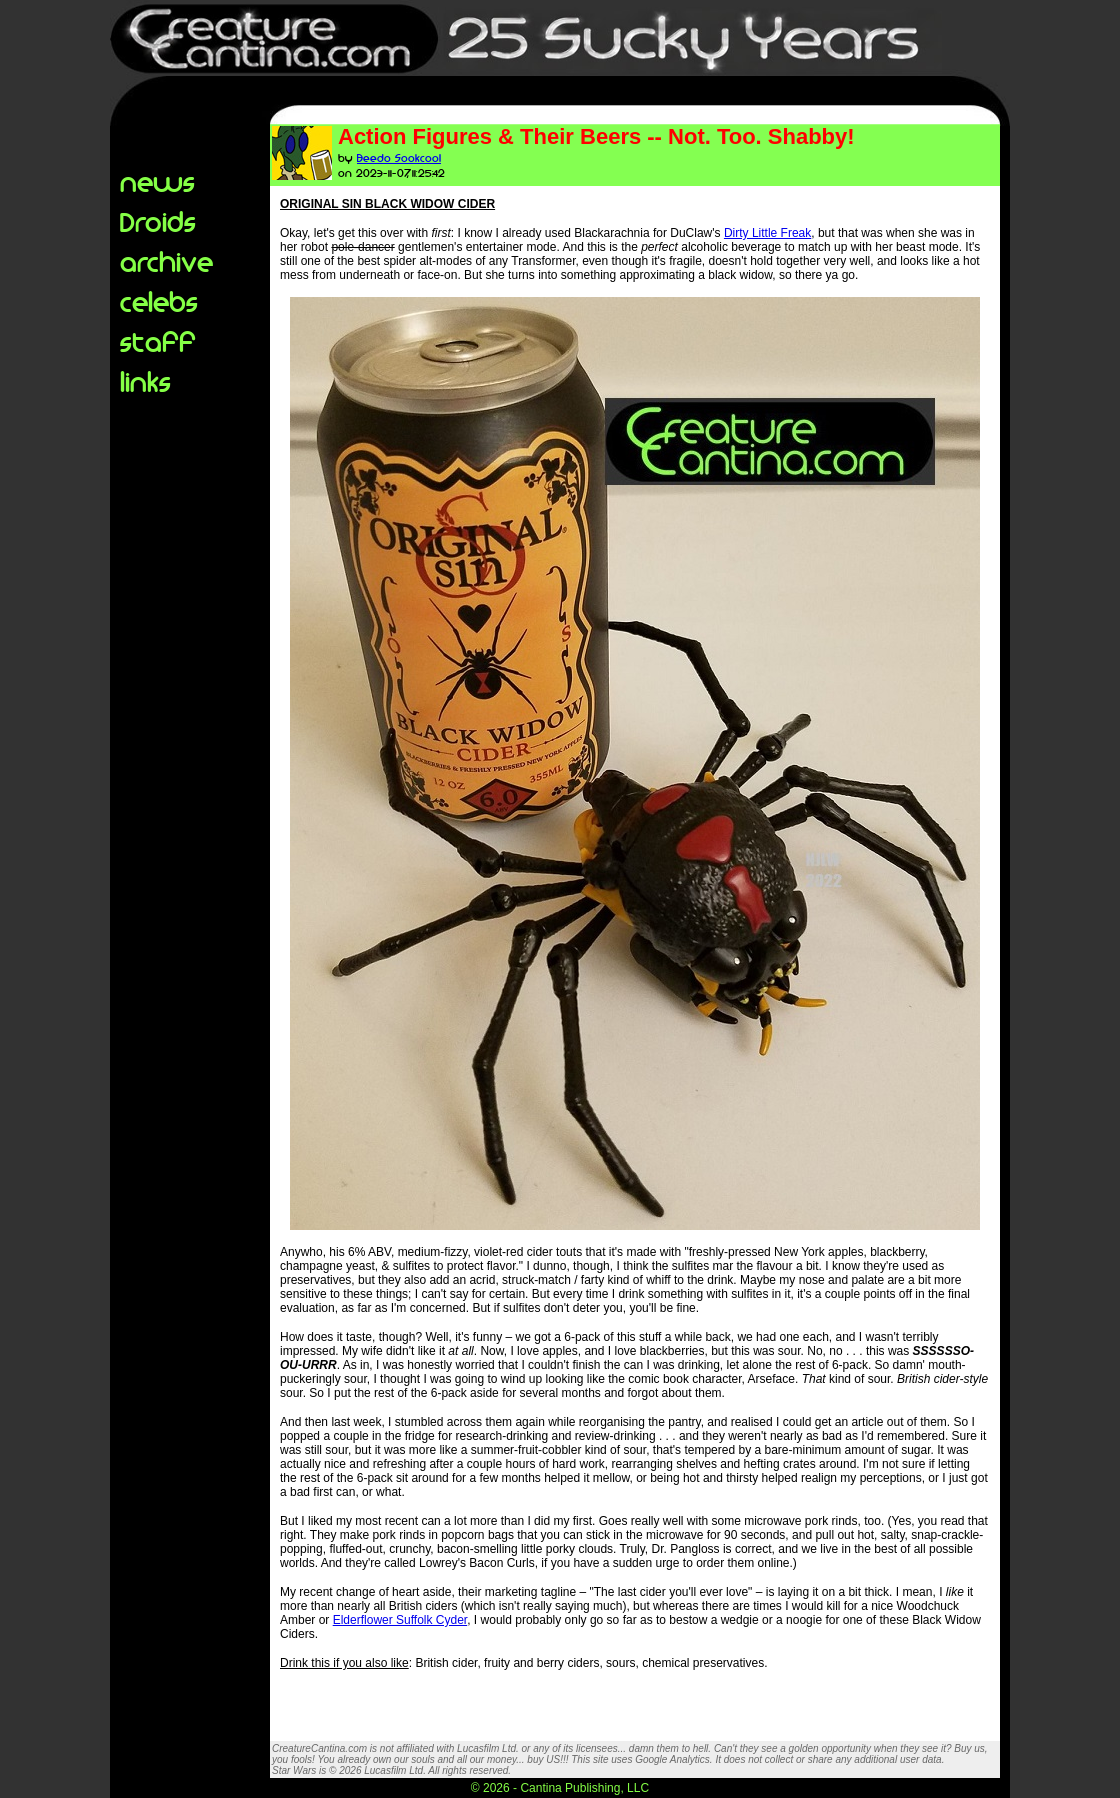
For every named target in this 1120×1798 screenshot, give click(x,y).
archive (166, 260)
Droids (158, 220)
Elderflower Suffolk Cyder (400, 1620)
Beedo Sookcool (399, 157)
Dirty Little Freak (767, 233)
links (145, 380)
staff (158, 340)
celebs (159, 300)
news (157, 180)
